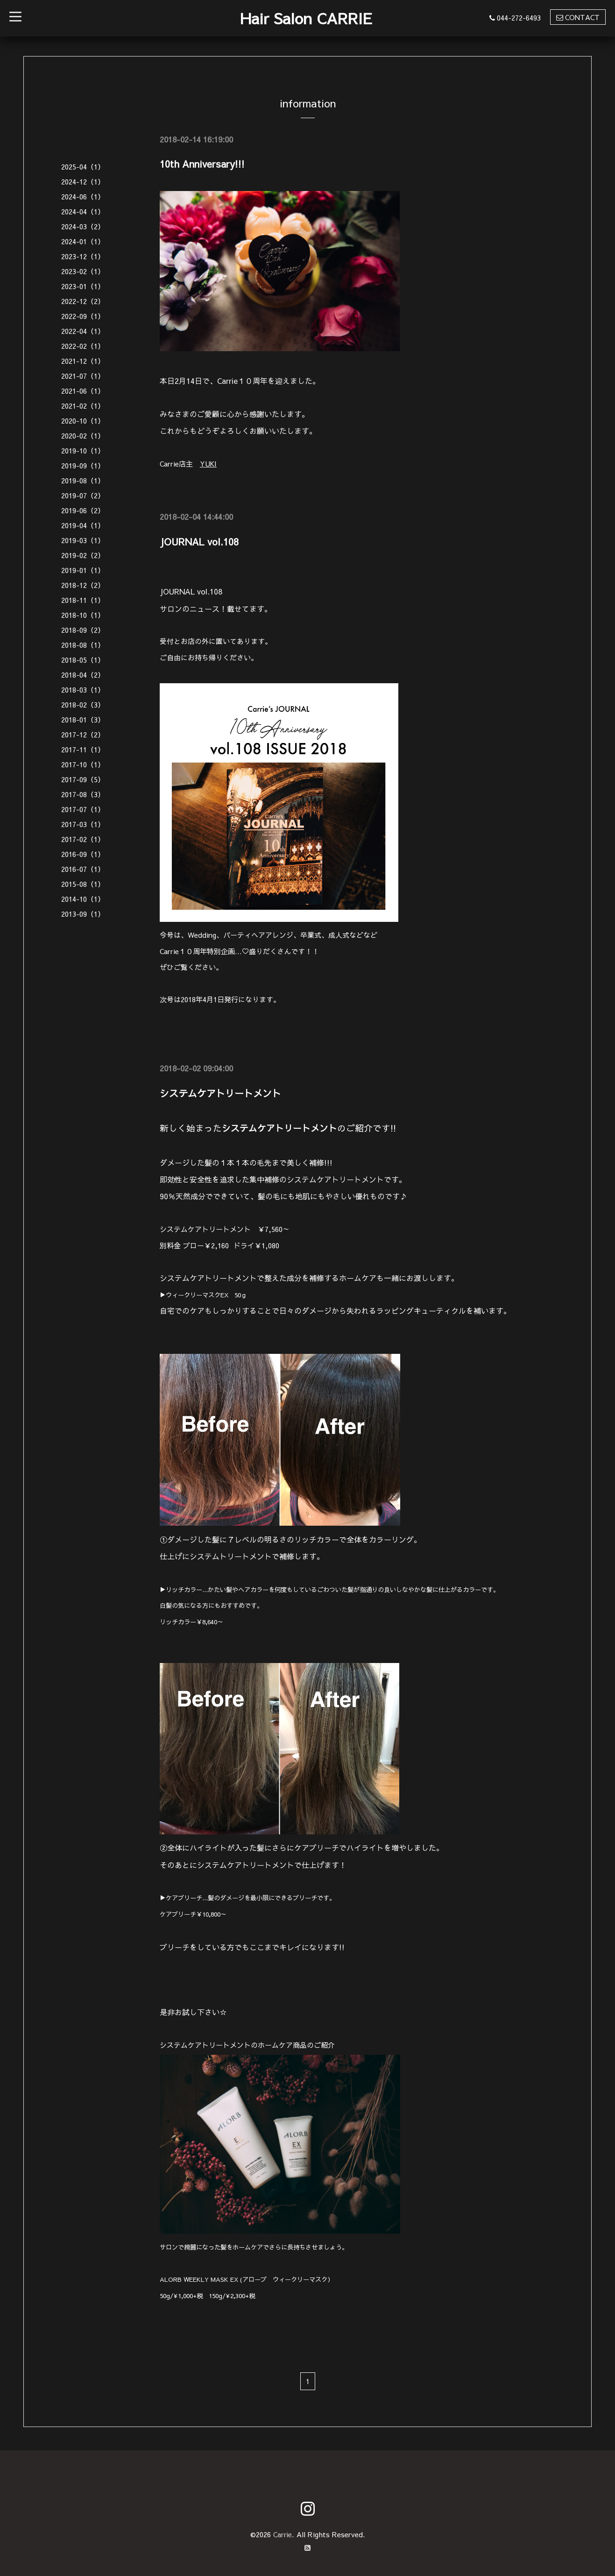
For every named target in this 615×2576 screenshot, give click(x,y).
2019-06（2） (83, 510)
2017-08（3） (83, 794)
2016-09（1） (83, 854)
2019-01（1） (83, 570)
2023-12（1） (83, 256)
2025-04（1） (83, 166)
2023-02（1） (83, 271)
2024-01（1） (83, 241)
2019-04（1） (83, 525)
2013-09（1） (83, 914)
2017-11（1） (83, 749)
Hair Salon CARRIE (306, 17)
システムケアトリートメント (220, 1092)
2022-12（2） (83, 301)
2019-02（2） (83, 555)
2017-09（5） (83, 779)
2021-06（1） (83, 391)
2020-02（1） (83, 435)
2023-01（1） (83, 286)
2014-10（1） (83, 899)
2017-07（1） (83, 809)
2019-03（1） (83, 540)
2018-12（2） (83, 585)
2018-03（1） (83, 689)
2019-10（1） (83, 450)
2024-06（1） (83, 196)
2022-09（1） (83, 316)
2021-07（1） (83, 376)
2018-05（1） (83, 660)
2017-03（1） (83, 824)
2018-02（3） (83, 704)
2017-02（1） (83, 839)
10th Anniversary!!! (202, 163)
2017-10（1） (83, 764)
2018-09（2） (83, 630)
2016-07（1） (83, 869)
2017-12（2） (83, 734)
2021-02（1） (83, 405)
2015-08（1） (83, 884)
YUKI (208, 463)
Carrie (282, 2534)
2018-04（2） (83, 674)
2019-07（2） (83, 495)
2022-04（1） (83, 331)
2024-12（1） (83, 181)
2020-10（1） (83, 420)
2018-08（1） (83, 645)
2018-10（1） (83, 615)
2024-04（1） (83, 211)
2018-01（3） (83, 719)
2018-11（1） (83, 600)
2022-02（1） (83, 346)
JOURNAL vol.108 (199, 541)
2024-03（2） (83, 226)
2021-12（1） (83, 361)
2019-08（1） (83, 480)
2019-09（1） (83, 465)
